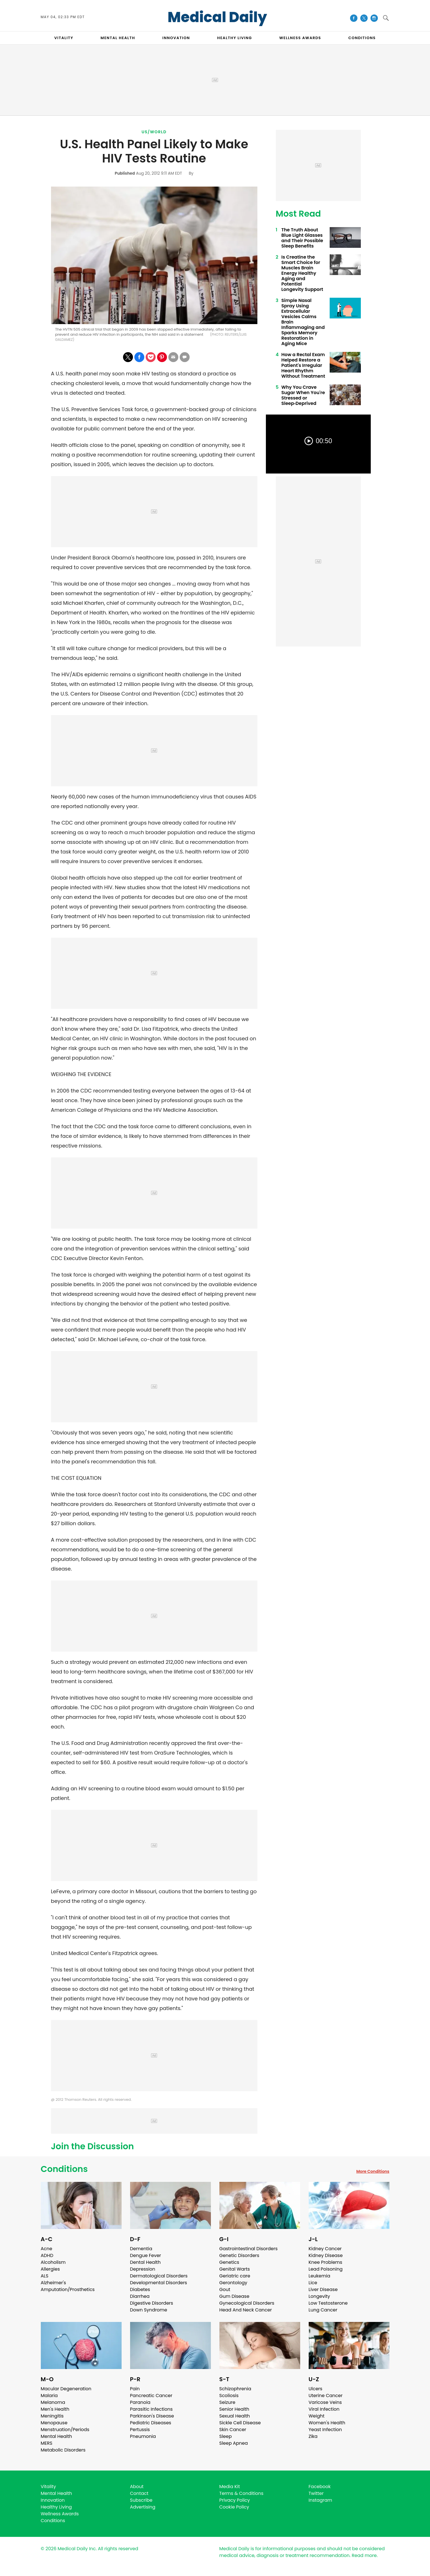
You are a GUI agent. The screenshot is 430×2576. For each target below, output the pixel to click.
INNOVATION (176, 38)
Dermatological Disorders (159, 2276)
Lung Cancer (323, 2310)
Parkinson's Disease (152, 2416)
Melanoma (53, 2402)
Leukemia (319, 2276)
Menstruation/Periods (65, 2429)
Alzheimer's (53, 2282)
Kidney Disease (326, 2255)
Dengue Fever (145, 2255)
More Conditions (372, 2171)
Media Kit (229, 2486)
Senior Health (234, 2409)
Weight (317, 2416)
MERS (46, 2443)
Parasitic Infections (151, 2409)
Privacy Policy (234, 2500)
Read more (364, 2555)
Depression (142, 2269)
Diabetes (140, 2289)
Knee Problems (325, 2262)
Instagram (320, 2500)
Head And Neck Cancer (245, 2310)
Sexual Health (234, 2416)
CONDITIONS (362, 38)
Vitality (48, 2486)
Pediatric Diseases (150, 2422)
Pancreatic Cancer (151, 2395)
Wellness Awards (300, 38)
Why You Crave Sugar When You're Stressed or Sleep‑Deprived (303, 395)
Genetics (229, 2262)
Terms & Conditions (241, 2493)
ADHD (47, 2255)
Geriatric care (234, 2276)
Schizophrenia (235, 2388)
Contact (139, 2493)
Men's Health (55, 2409)
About (137, 2486)
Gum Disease (234, 2296)
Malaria (49, 2395)
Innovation (53, 2500)
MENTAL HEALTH (118, 38)
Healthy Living (56, 2507)
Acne (46, 2248)
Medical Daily (217, 17)
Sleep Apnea (233, 2443)
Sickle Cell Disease (240, 2422)
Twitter (316, 2493)
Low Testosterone (328, 2303)
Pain (135, 2388)
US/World (154, 132)
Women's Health (327, 2422)
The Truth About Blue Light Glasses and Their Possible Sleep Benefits (302, 238)
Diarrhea (140, 2296)
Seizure (227, 2402)
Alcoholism (53, 2262)
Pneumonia (143, 2436)
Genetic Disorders (239, 2255)
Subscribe (141, 2500)
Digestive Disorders (151, 2303)
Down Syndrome (148, 2310)
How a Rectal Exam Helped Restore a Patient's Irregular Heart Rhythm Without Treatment (303, 365)
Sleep (225, 2436)
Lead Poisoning (326, 2269)
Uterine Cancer (326, 2395)
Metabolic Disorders (63, 2450)
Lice (313, 2282)
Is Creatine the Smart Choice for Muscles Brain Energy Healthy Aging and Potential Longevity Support (302, 273)
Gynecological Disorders (246, 2303)
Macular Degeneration (66, 2388)
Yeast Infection (325, 2429)
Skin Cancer (232, 2429)
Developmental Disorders (158, 2282)
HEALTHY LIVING (234, 38)
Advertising (143, 2507)
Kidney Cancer (325, 2248)
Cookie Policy (234, 2507)
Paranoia (140, 2402)
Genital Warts (234, 2269)
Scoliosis (229, 2395)
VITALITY (63, 38)
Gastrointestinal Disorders (248, 2248)
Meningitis (52, 2416)
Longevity (319, 2296)
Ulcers (316, 2388)
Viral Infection (324, 2409)
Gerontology (233, 2282)
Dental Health (145, 2262)
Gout (224, 2289)
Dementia (141, 2248)
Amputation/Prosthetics (68, 2289)
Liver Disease (323, 2289)
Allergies (50, 2269)
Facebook (320, 2486)
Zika (313, 2436)
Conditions (64, 2169)
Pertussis (140, 2429)
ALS (44, 2276)
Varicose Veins (325, 2402)
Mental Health (56, 2436)
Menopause (54, 2422)
